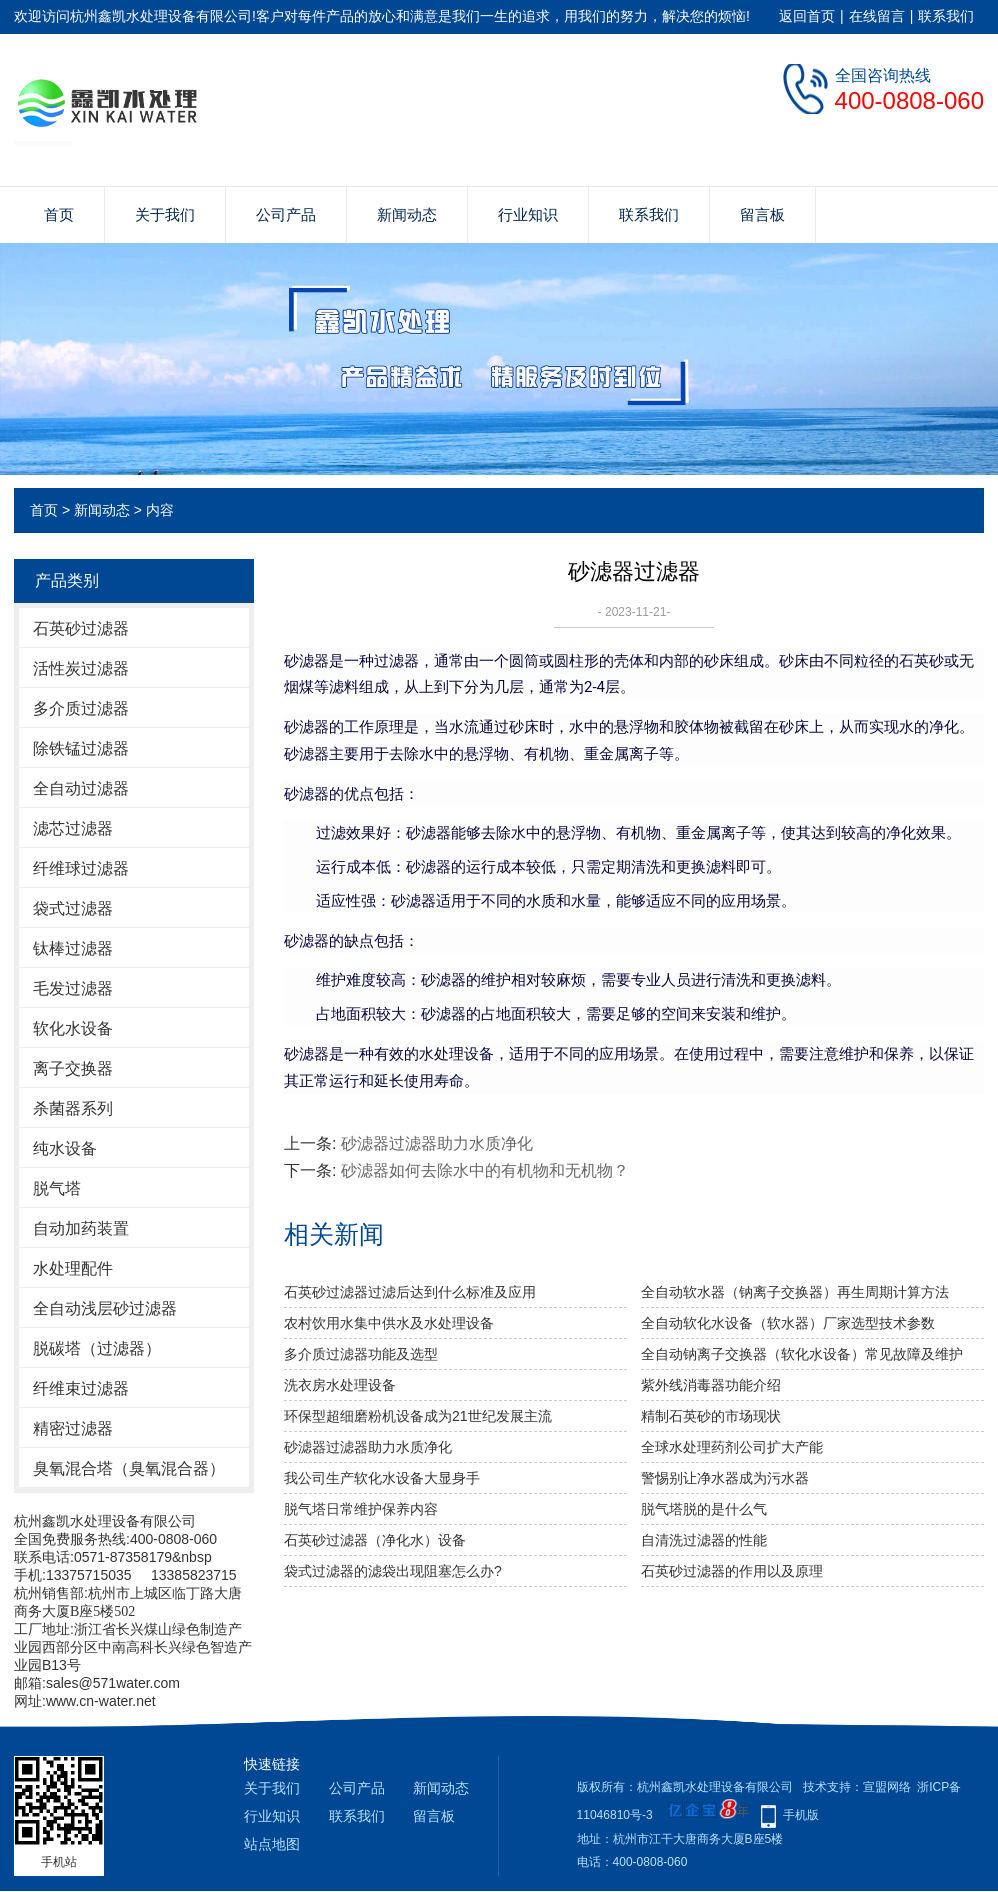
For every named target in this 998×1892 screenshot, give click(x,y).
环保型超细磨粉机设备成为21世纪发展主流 (418, 1416)
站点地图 (272, 1844)
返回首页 (807, 16)
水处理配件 (73, 1268)
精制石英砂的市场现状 (711, 1416)
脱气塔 (57, 1188)
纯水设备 (65, 1148)
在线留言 (877, 16)
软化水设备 (73, 1028)
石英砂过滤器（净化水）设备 (375, 1540)
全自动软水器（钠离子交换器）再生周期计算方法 (795, 1292)
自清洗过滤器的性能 (704, 1540)
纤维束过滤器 (81, 1388)
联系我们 (946, 16)
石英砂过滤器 (81, 628)
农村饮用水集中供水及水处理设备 (389, 1323)
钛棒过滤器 (73, 948)
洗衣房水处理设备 (340, 1385)
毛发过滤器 (73, 988)
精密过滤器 (73, 1428)
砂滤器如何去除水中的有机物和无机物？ (485, 1170)
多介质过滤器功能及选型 (361, 1354)
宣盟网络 (887, 1787)
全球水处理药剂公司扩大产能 (732, 1447)
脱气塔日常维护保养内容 (361, 1509)
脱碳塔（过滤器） (97, 1348)
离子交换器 (73, 1068)
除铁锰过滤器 (81, 748)
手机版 (801, 1815)
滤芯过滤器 (73, 828)
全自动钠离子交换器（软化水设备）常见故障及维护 (802, 1354)
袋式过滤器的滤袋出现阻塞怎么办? (393, 1571)
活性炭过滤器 (81, 668)
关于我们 (165, 214)
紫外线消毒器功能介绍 (711, 1385)
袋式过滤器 (73, 908)
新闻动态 (407, 214)
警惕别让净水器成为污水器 (725, 1478)
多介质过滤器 (81, 708)
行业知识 (528, 214)
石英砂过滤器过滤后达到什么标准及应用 (410, 1292)
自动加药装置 (81, 1228)
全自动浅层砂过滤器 (105, 1308)
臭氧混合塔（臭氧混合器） (129, 1468)
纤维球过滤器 (81, 868)
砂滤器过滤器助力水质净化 (437, 1143)
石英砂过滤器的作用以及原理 (732, 1571)
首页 (59, 214)
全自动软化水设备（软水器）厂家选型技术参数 (788, 1323)
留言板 (762, 214)
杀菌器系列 (73, 1108)
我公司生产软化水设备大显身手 (382, 1478)
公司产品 (286, 214)
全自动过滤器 (81, 788)
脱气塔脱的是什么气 (704, 1509)
